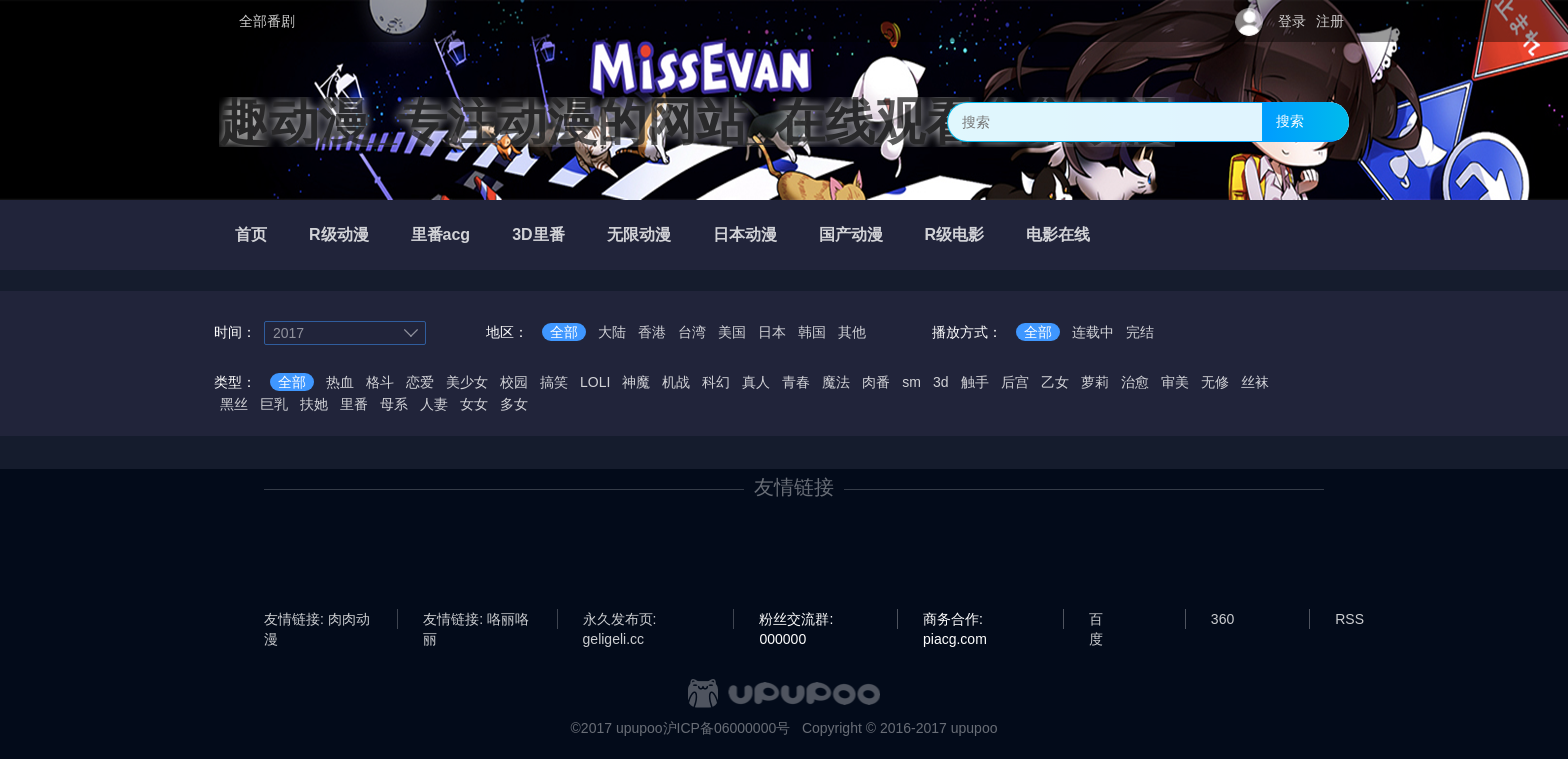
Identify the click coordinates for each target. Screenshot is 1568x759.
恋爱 (420, 382)
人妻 (434, 404)
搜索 (1290, 121)
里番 (354, 404)
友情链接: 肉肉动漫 (317, 620)
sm (911, 382)
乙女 (1055, 382)
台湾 (692, 332)
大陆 (612, 332)
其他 (852, 332)
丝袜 (1255, 382)
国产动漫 (851, 234)
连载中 (1093, 332)
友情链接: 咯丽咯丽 (476, 620)
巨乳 (274, 404)
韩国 (812, 332)
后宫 (1015, 382)
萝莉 (1095, 382)
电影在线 (1058, 234)
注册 (1330, 21)
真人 (756, 382)
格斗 (380, 382)
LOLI (595, 382)
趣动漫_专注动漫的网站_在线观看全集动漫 (697, 122)
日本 (772, 332)
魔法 (836, 382)
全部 (564, 332)
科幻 (716, 382)
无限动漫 (639, 234)
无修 (1215, 382)
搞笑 (554, 382)
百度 (1096, 620)
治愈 (1135, 382)
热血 (340, 382)
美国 (732, 332)
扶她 (314, 404)
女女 (474, 404)
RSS (1349, 619)
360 (1222, 619)
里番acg (441, 234)
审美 (1175, 382)
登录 (1292, 21)
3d (941, 382)
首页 (251, 234)
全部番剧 (267, 21)
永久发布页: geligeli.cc (620, 620)
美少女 (467, 382)
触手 (975, 382)
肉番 (876, 382)
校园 (514, 382)
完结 (1140, 332)
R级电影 (955, 234)
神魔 (636, 382)
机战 (676, 382)
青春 (796, 382)
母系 (394, 404)
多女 (514, 404)
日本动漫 (745, 234)
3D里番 (538, 234)
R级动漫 (339, 234)
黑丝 (234, 404)
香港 (652, 332)
